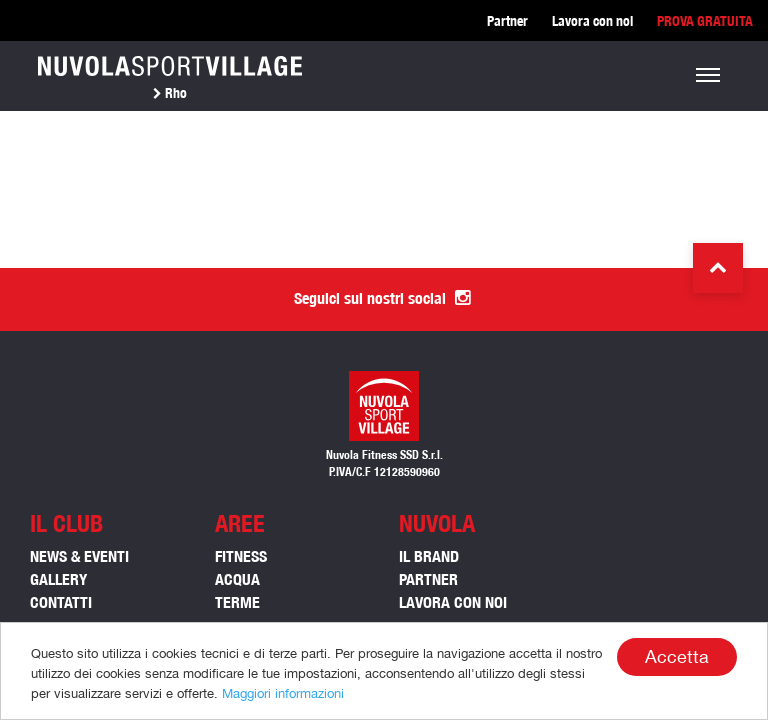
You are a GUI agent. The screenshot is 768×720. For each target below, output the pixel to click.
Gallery (58, 579)
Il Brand (429, 556)
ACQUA (237, 579)
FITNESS (241, 556)
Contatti (61, 602)
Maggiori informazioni (283, 693)
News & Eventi (79, 556)
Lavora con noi (592, 21)
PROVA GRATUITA (705, 21)
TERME (237, 602)
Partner (507, 21)
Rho (170, 93)
